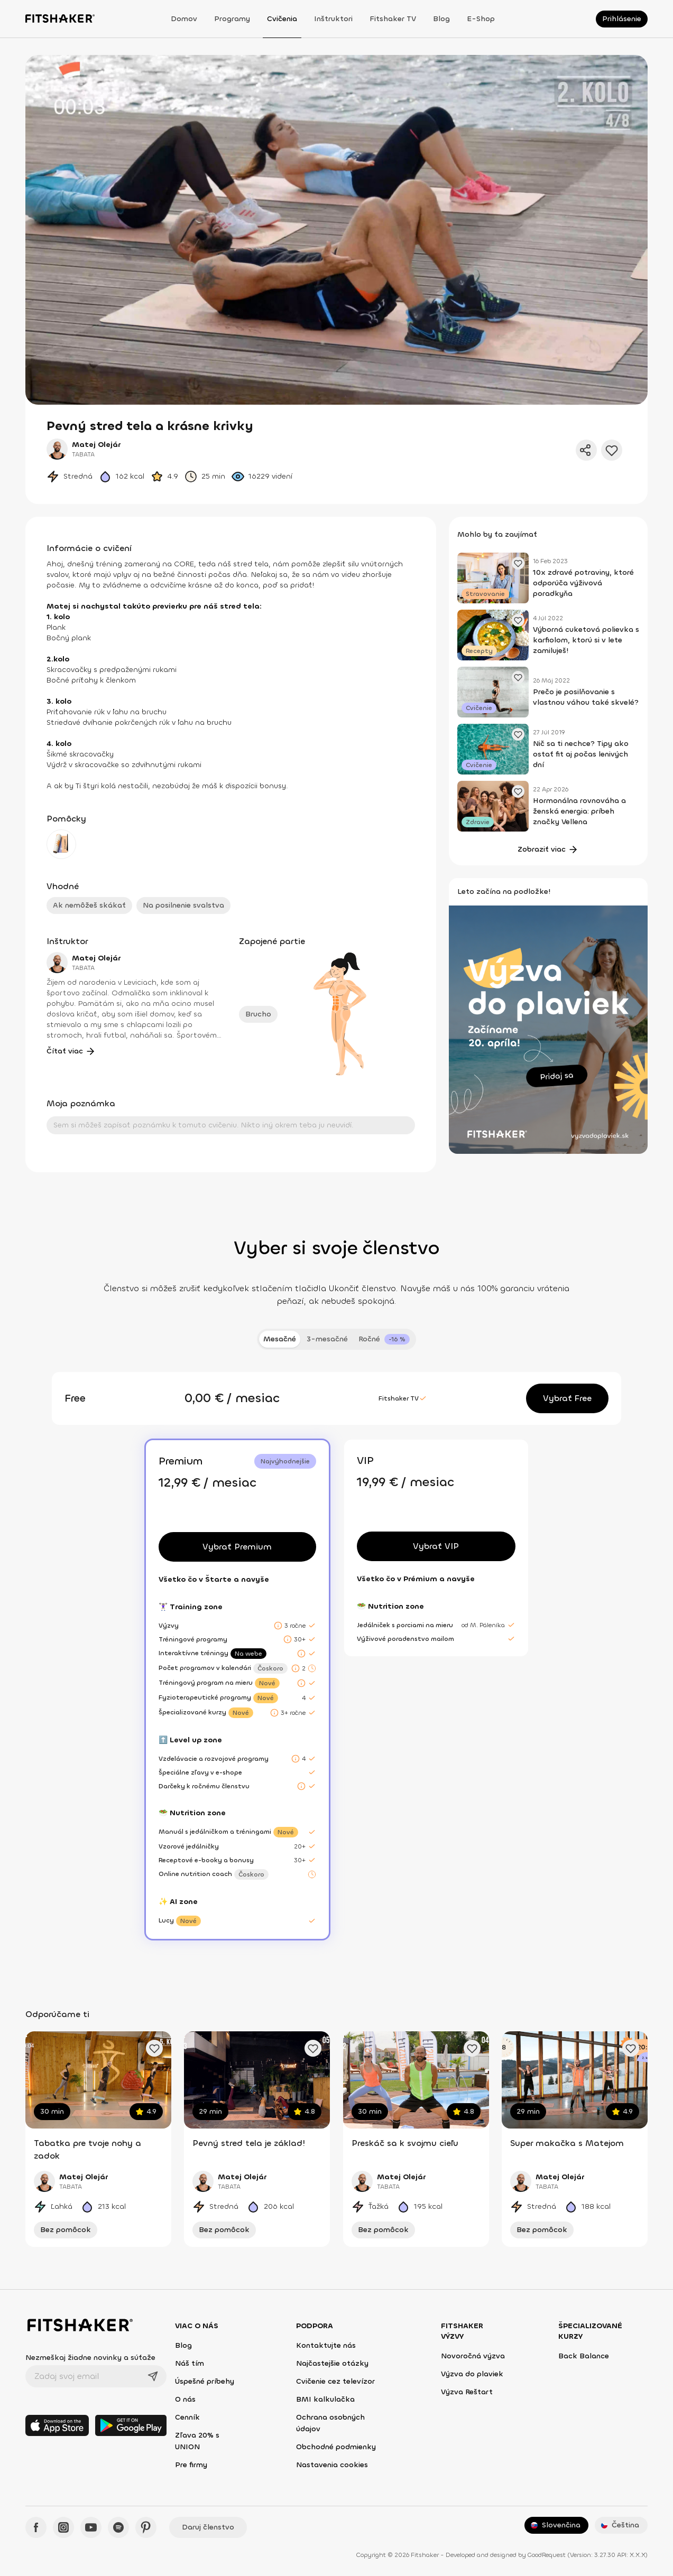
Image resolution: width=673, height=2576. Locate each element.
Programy (232, 19)
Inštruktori (333, 19)
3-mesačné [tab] (327, 1339)
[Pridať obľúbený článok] (518, 563)
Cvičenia (282, 19)
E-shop (481, 19)
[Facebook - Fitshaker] (36, 2527)
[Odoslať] (152, 2376)
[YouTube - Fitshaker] (91, 2527)
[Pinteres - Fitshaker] (145, 2527)
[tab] (384, 1339)
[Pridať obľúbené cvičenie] (154, 2048)
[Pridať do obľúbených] (611, 450)
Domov (184, 19)
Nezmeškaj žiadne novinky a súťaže (90, 2358)
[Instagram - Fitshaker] (63, 2527)
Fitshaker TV (393, 19)
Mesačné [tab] (279, 1339)
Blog (441, 19)
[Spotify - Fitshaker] (118, 2527)
